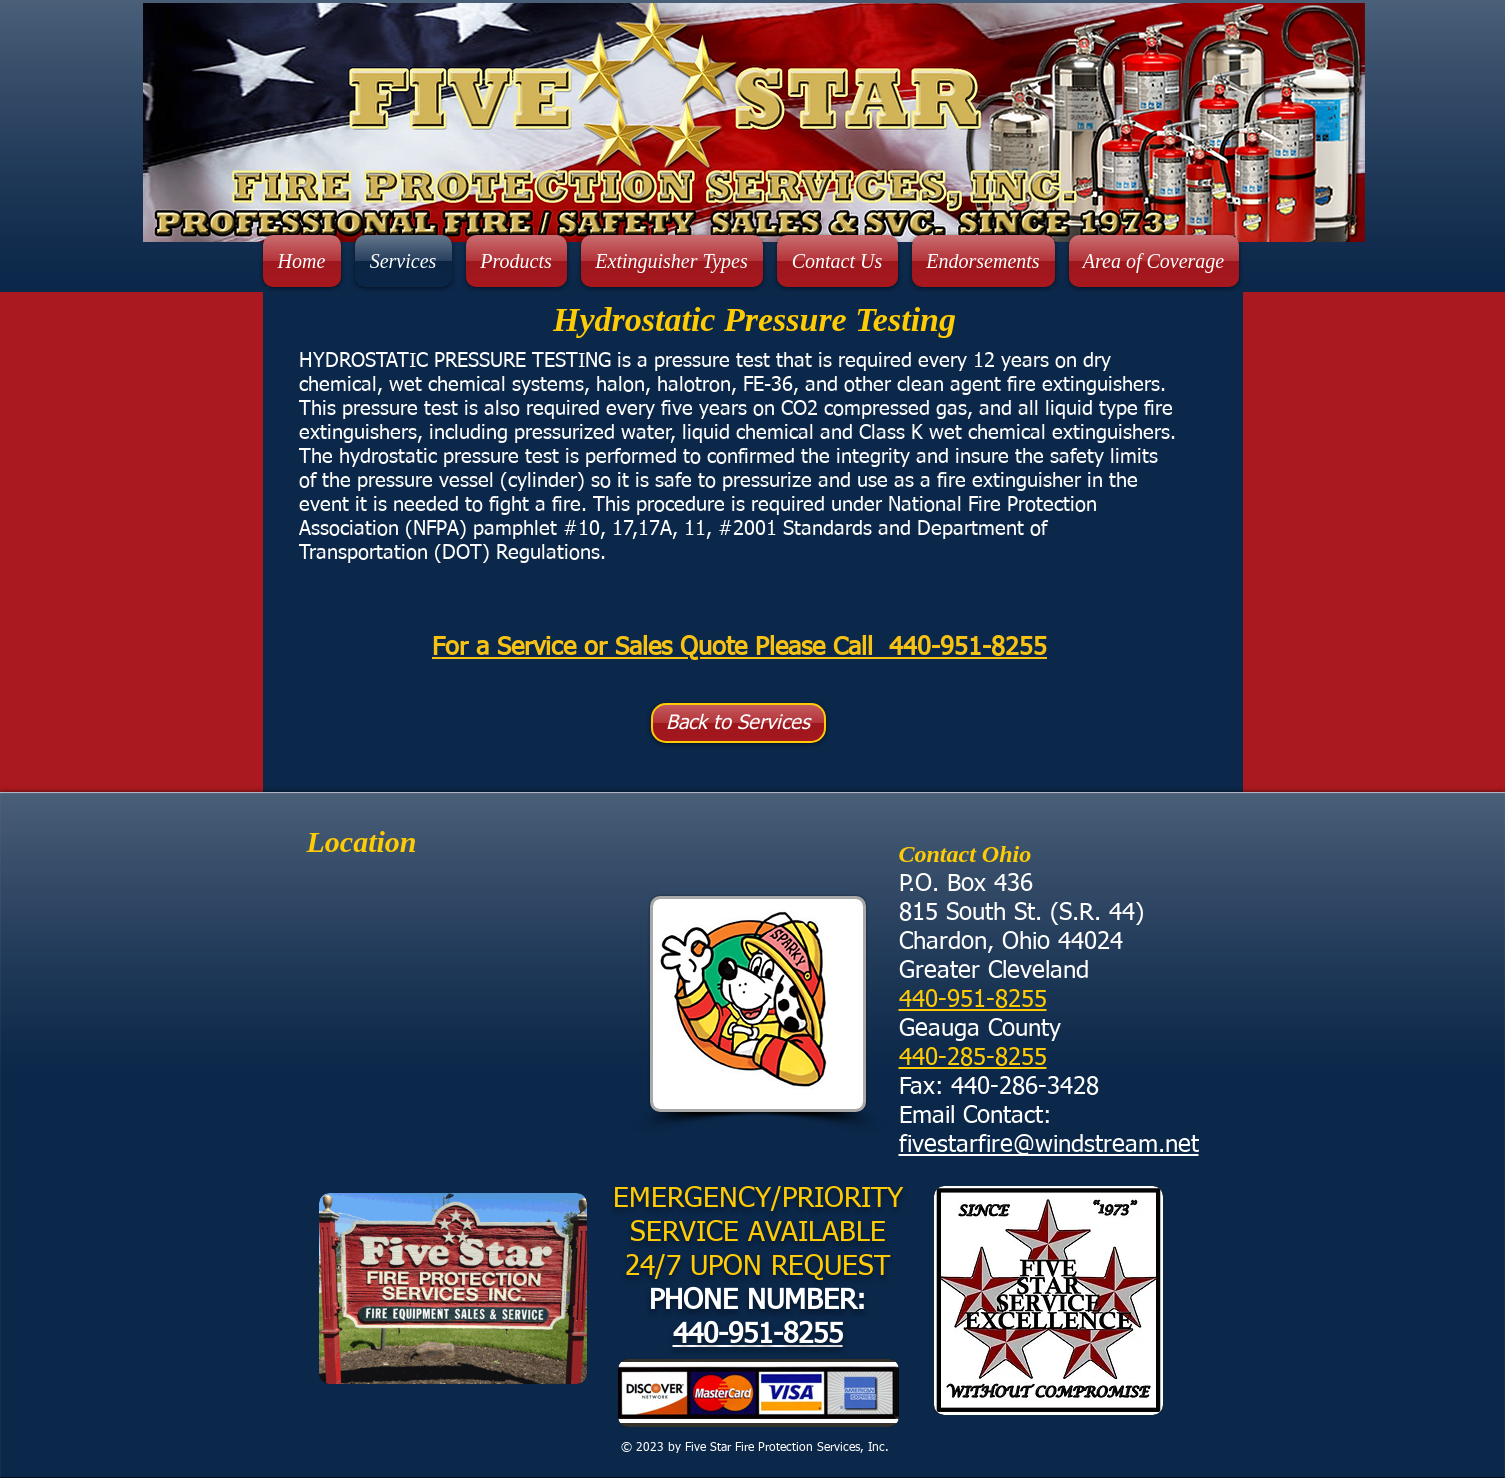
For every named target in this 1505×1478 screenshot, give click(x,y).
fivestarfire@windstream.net (1049, 1145)
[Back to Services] (738, 723)
